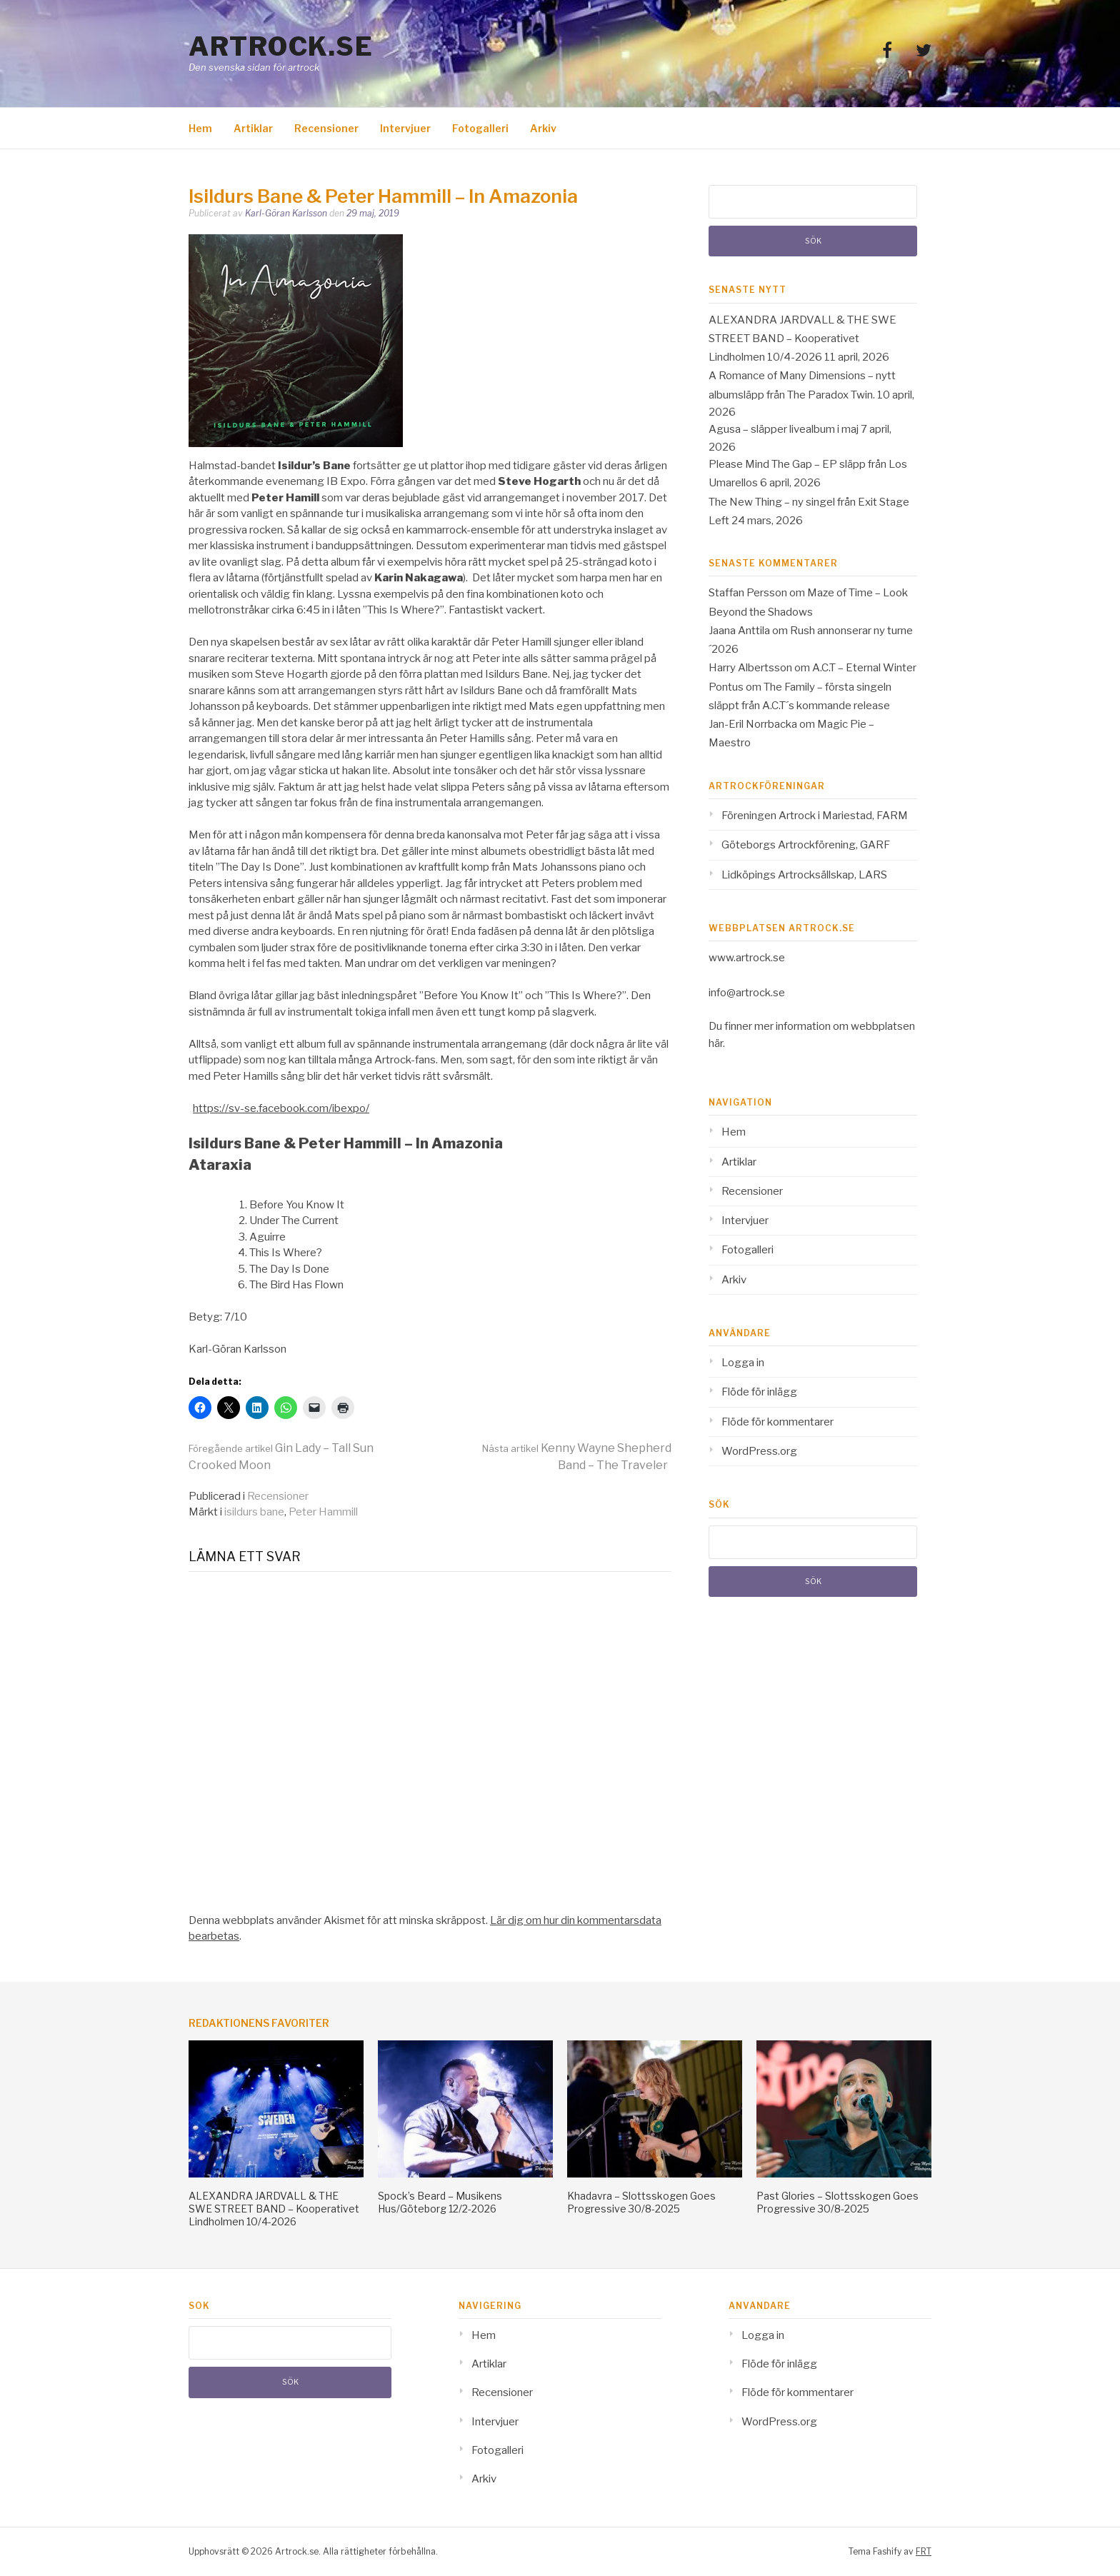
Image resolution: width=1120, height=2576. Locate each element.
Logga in (742, 1362)
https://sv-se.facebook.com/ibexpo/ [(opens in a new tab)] (281, 1108)
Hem (200, 128)
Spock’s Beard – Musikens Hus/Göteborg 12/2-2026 (440, 2202)
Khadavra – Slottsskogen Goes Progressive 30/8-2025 (641, 2202)
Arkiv (543, 128)
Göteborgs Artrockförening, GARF (805, 844)
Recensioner (326, 128)
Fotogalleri (480, 128)
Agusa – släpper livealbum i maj (784, 429)
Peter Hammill (323, 1511)
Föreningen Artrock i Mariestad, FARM (814, 815)
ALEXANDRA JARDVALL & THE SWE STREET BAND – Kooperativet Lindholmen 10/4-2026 (802, 339)
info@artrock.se (747, 992)
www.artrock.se (747, 957)
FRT (923, 2551)
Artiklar (253, 128)
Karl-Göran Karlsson (286, 213)
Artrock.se (281, 46)
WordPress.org (759, 1451)
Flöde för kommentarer (777, 1421)
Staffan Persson (748, 592)
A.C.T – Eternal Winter (864, 667)
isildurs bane (254, 1511)
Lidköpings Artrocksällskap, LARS (804, 874)
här (716, 1043)
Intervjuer (405, 128)
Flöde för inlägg (759, 1391)
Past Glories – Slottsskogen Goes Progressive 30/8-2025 (837, 2202)
